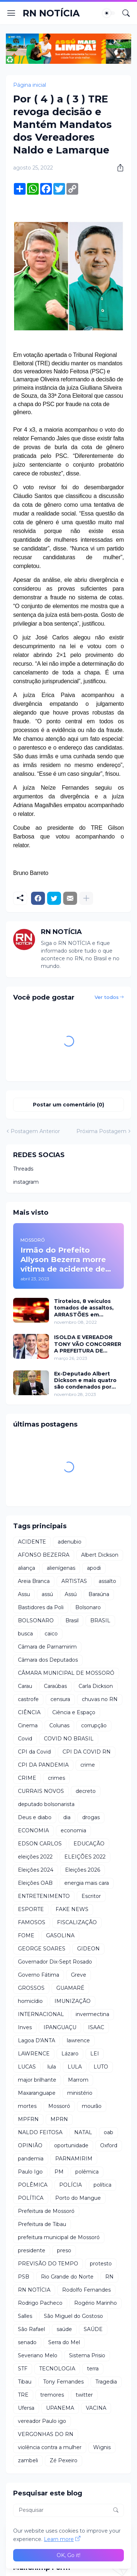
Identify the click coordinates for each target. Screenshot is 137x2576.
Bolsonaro (88, 1607)
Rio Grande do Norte (67, 2276)
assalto (107, 1581)
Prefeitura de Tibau (42, 2224)
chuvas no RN (100, 1699)
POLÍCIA (70, 2185)
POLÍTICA (30, 2198)
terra (93, 2368)
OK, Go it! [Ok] (68, 2555)
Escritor (91, 1896)
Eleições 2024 (35, 1870)
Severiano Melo (37, 2355)
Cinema (28, 1725)
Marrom (78, 2080)
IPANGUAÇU (59, 2027)
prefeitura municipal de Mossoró (59, 2237)
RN (109, 2276)
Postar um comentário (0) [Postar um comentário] (68, 1104)
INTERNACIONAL (41, 2014)
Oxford (108, 2145)
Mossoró (59, 2106)
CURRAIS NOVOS (41, 1791)
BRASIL (100, 1620)
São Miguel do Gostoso (73, 2316)
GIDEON (88, 1948)
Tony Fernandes (63, 2381)
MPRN (59, 2119)
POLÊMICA (32, 2185)
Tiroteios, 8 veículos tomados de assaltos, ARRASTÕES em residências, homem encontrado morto (84, 1308)
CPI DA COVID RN (86, 1751)
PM (59, 2171)
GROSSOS (31, 1988)
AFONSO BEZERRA (43, 1555)
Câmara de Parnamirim (47, 1646)
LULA (75, 2066)
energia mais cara (86, 1883)
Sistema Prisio (87, 2355)
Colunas (59, 1725)
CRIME (27, 1778)
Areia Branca (34, 1581)
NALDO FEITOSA (40, 2132)
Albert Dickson (99, 1555)
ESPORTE (31, 1909)
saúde (64, 2329)
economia (73, 1830)
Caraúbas (55, 1686)
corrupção (94, 1725)
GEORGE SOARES (41, 1948)
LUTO (101, 2066)
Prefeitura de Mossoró (46, 2211)
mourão (92, 2106)
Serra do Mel (64, 2342)
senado (27, 2342)
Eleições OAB (35, 1883)
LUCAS (27, 2066)
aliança (26, 1568)
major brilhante (37, 2080)
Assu (24, 1594)
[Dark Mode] (109, 13)
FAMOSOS (31, 1922)
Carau (25, 1686)
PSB (23, 2276)
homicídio (30, 2001)
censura (60, 1699)
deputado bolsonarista (46, 1804)
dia (67, 1817)
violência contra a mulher (49, 2447)
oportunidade (71, 2145)
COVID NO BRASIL (69, 1738)
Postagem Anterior (35, 1131)
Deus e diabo (35, 1817)
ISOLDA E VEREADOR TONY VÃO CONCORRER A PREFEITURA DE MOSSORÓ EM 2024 (87, 1344)
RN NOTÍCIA (51, 13)
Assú (71, 1594)
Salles (25, 2316)
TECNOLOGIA (57, 2368)
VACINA (96, 2408)
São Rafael (31, 2329)
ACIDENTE (32, 1541)
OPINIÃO (30, 2145)
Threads (23, 1169)
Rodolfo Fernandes (86, 2290)
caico (51, 1633)
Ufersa (26, 2408)
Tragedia (106, 2381)
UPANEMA (60, 2408)
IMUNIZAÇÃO (72, 2001)
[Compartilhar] (117, 168)
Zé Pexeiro (63, 2460)
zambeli (28, 2460)
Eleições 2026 (82, 1870)
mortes (27, 2106)
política (102, 2185)
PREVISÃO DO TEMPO (48, 2263)
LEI (94, 2053)
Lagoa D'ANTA (36, 2040)
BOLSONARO (36, 1620)
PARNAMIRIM (73, 2158)
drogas (91, 1817)
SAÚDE (93, 2329)
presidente (31, 2250)
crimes (56, 1778)
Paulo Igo (30, 2171)
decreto (86, 1791)
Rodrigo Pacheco (40, 2303)
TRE (23, 2395)
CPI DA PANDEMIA (43, 1765)
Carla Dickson (96, 1686)
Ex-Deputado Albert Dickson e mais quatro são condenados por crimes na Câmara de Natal (85, 1380)
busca (25, 1633)
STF (22, 2368)
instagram (26, 1182)
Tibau (24, 2381)
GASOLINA (60, 1935)
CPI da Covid (34, 1751)
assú (47, 1594)
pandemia (30, 2158)
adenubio (69, 1541)
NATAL (83, 2132)
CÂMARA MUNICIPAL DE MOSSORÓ (66, 1673)
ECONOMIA (33, 1830)
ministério (79, 2093)
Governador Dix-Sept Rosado (55, 1961)
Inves (25, 2027)
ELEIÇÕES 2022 (85, 1856)
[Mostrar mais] (86, 898)
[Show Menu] (11, 13)
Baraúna (98, 1594)
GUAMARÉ (70, 1988)
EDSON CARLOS (40, 1843)
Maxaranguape (37, 2093)
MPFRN (28, 2119)
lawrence (78, 2040)
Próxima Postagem (101, 1131)
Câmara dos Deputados (48, 1660)
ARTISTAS (74, 1581)
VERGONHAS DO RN (45, 2434)
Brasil (72, 1620)
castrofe (28, 1699)
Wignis (102, 2447)
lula (51, 2066)
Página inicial (29, 84)
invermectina (92, 2014)
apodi (94, 1568)
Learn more (59, 2539)
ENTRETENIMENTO (44, 1896)
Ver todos (107, 997)
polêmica (87, 2171)
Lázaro (70, 2053)
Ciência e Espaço (73, 1712)
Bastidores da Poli (41, 1607)
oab (108, 2132)
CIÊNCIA (29, 1712)
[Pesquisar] (126, 13)
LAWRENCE (34, 2053)
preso (64, 2250)
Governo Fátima (38, 1975)
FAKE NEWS (72, 1909)
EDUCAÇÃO (88, 1843)
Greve (78, 1975)
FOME (26, 1935)
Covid (25, 1738)
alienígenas (61, 1568)
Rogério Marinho (95, 2303)
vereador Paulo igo (42, 2421)
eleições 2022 (35, 1856)
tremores (52, 2395)
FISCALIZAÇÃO (77, 1922)
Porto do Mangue (78, 2198)
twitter (84, 2395)
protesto (101, 2263)
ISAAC (96, 2027)
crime (87, 1765)
